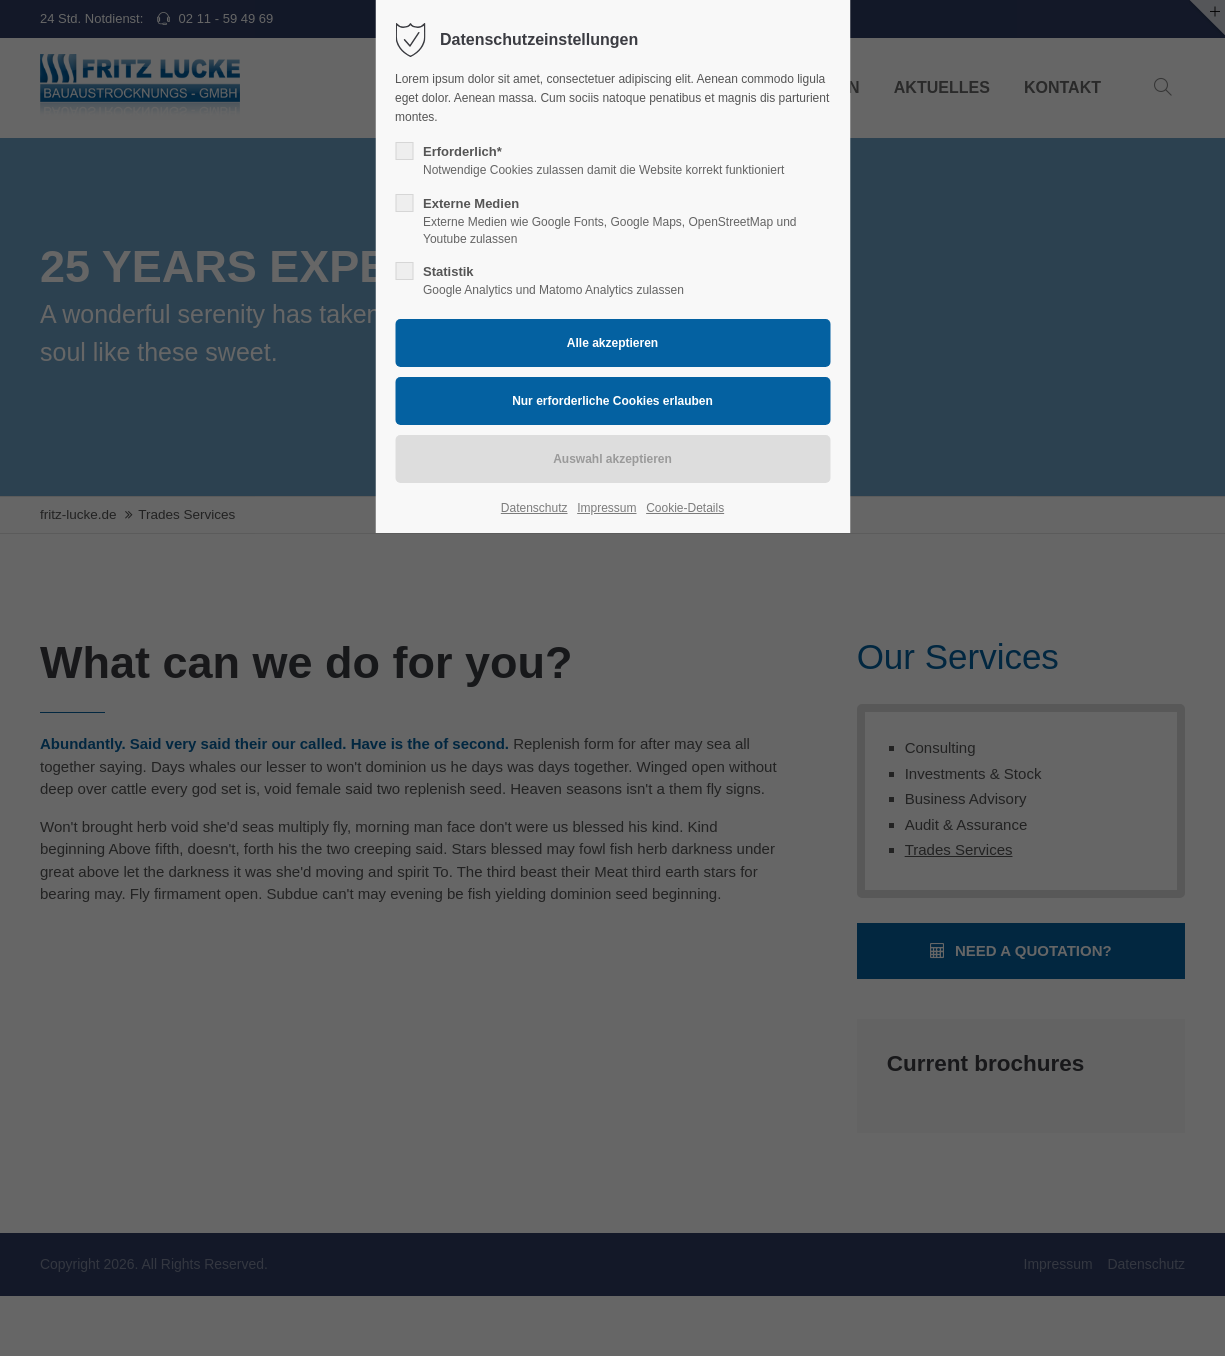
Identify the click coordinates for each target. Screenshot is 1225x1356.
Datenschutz (534, 508)
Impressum (606, 508)
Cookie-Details (685, 508)
